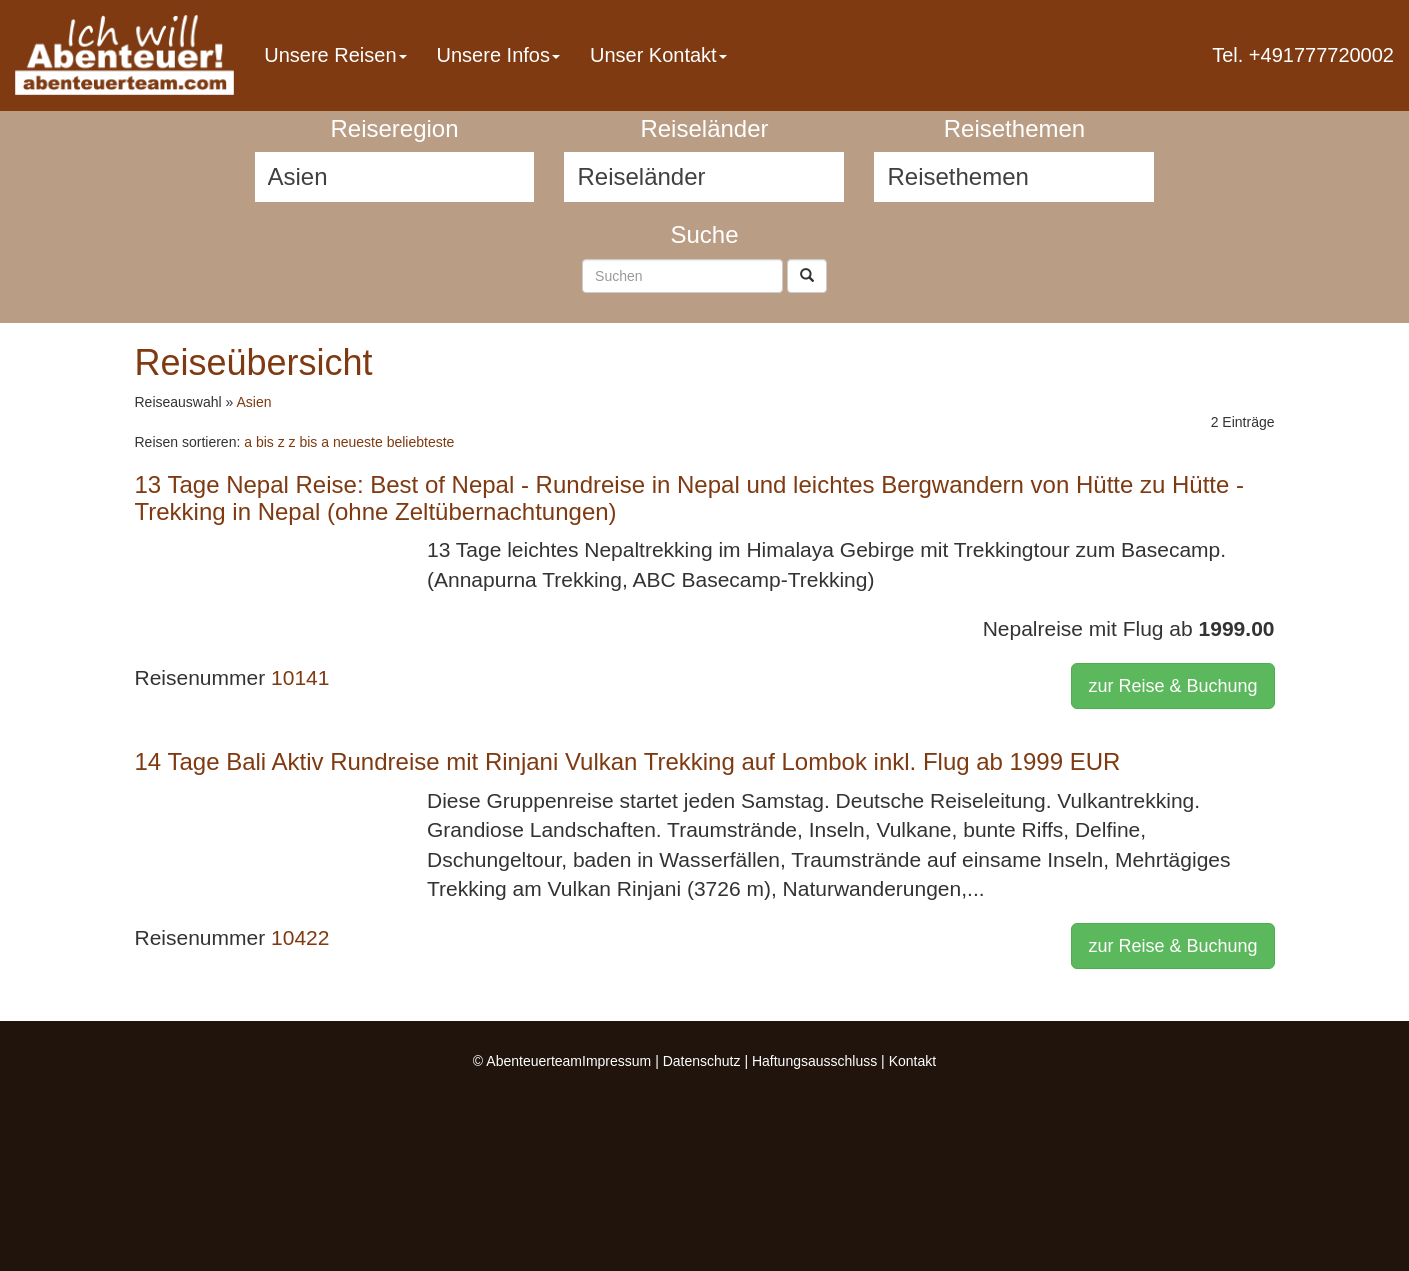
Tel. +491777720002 (1303, 55)
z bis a (309, 442)
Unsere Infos (498, 55)
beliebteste (421, 442)
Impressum (616, 1061)
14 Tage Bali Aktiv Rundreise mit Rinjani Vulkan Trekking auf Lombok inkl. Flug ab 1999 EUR (628, 761)
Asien (253, 402)
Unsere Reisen (335, 55)
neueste (358, 442)
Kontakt (912, 1061)
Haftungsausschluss (814, 1061)
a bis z (264, 442)
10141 (300, 677)
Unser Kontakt (658, 55)
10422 (300, 937)
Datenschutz (702, 1061)
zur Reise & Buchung (1172, 686)
